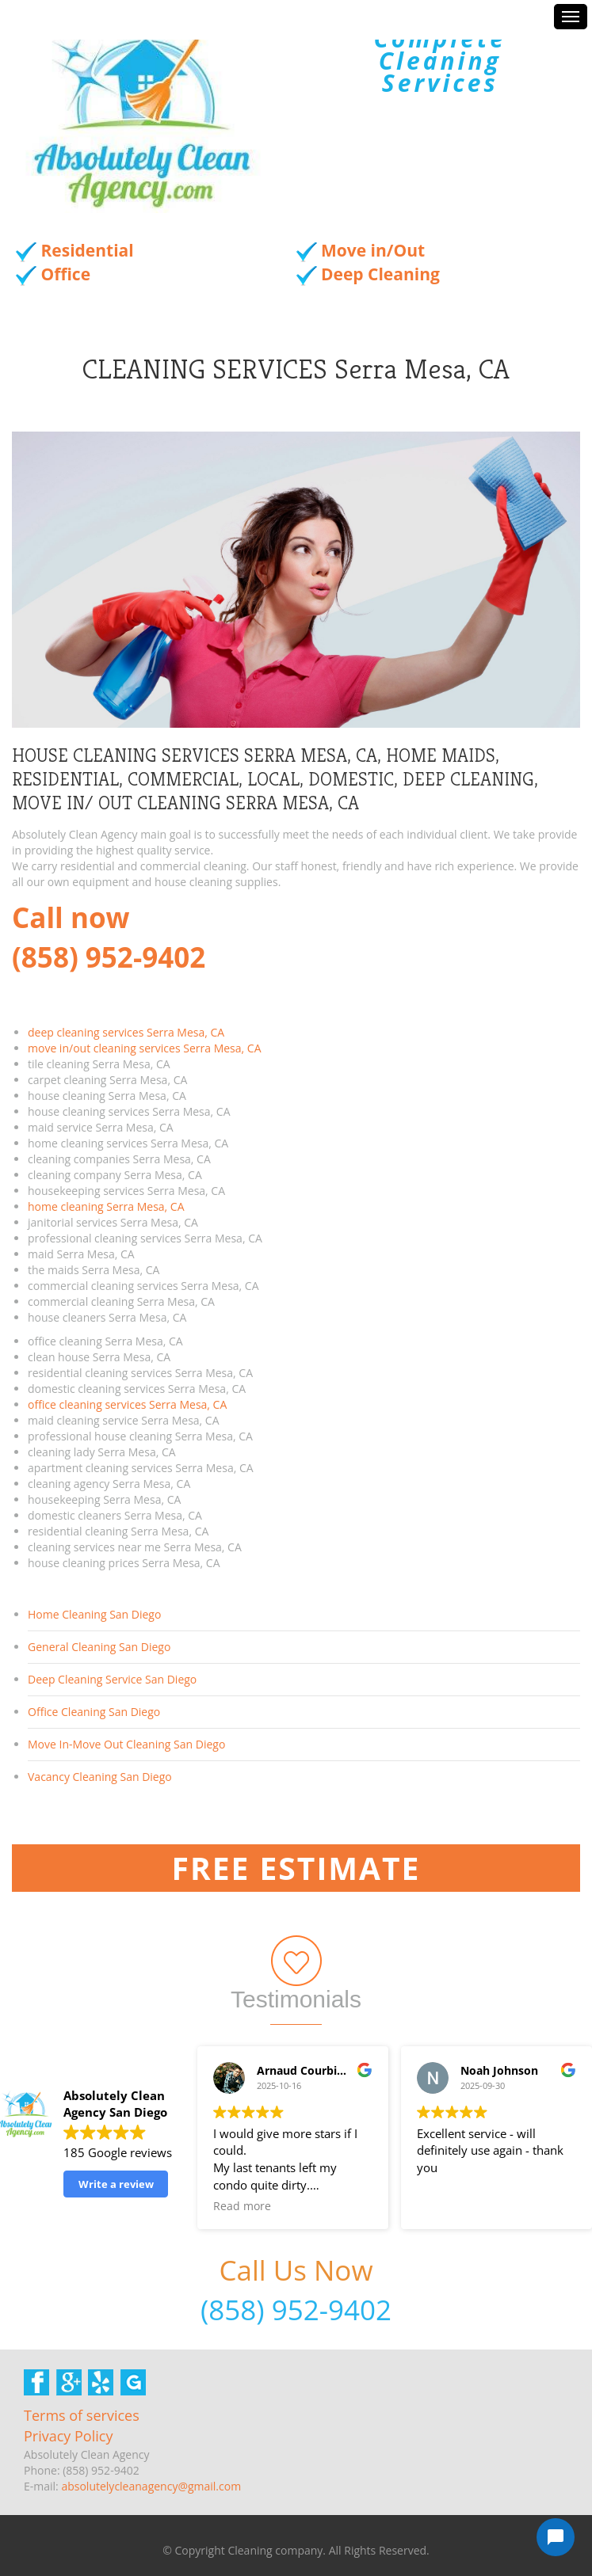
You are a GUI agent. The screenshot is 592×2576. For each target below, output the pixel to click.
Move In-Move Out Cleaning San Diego (126, 1744)
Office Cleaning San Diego (94, 1711)
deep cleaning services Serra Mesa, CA (126, 1032)
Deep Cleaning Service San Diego (112, 1679)
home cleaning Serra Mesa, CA (106, 1206)
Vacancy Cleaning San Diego (100, 1776)
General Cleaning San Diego (99, 1646)
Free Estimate (296, 1868)
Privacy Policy (68, 2435)
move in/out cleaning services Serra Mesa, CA (144, 1048)
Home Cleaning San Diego (94, 1614)
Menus (570, 16)
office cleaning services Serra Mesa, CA (127, 1404)
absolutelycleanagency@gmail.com (151, 2486)
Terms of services (81, 2415)
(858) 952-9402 (296, 2309)
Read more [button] (242, 2206)
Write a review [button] (116, 2184)
